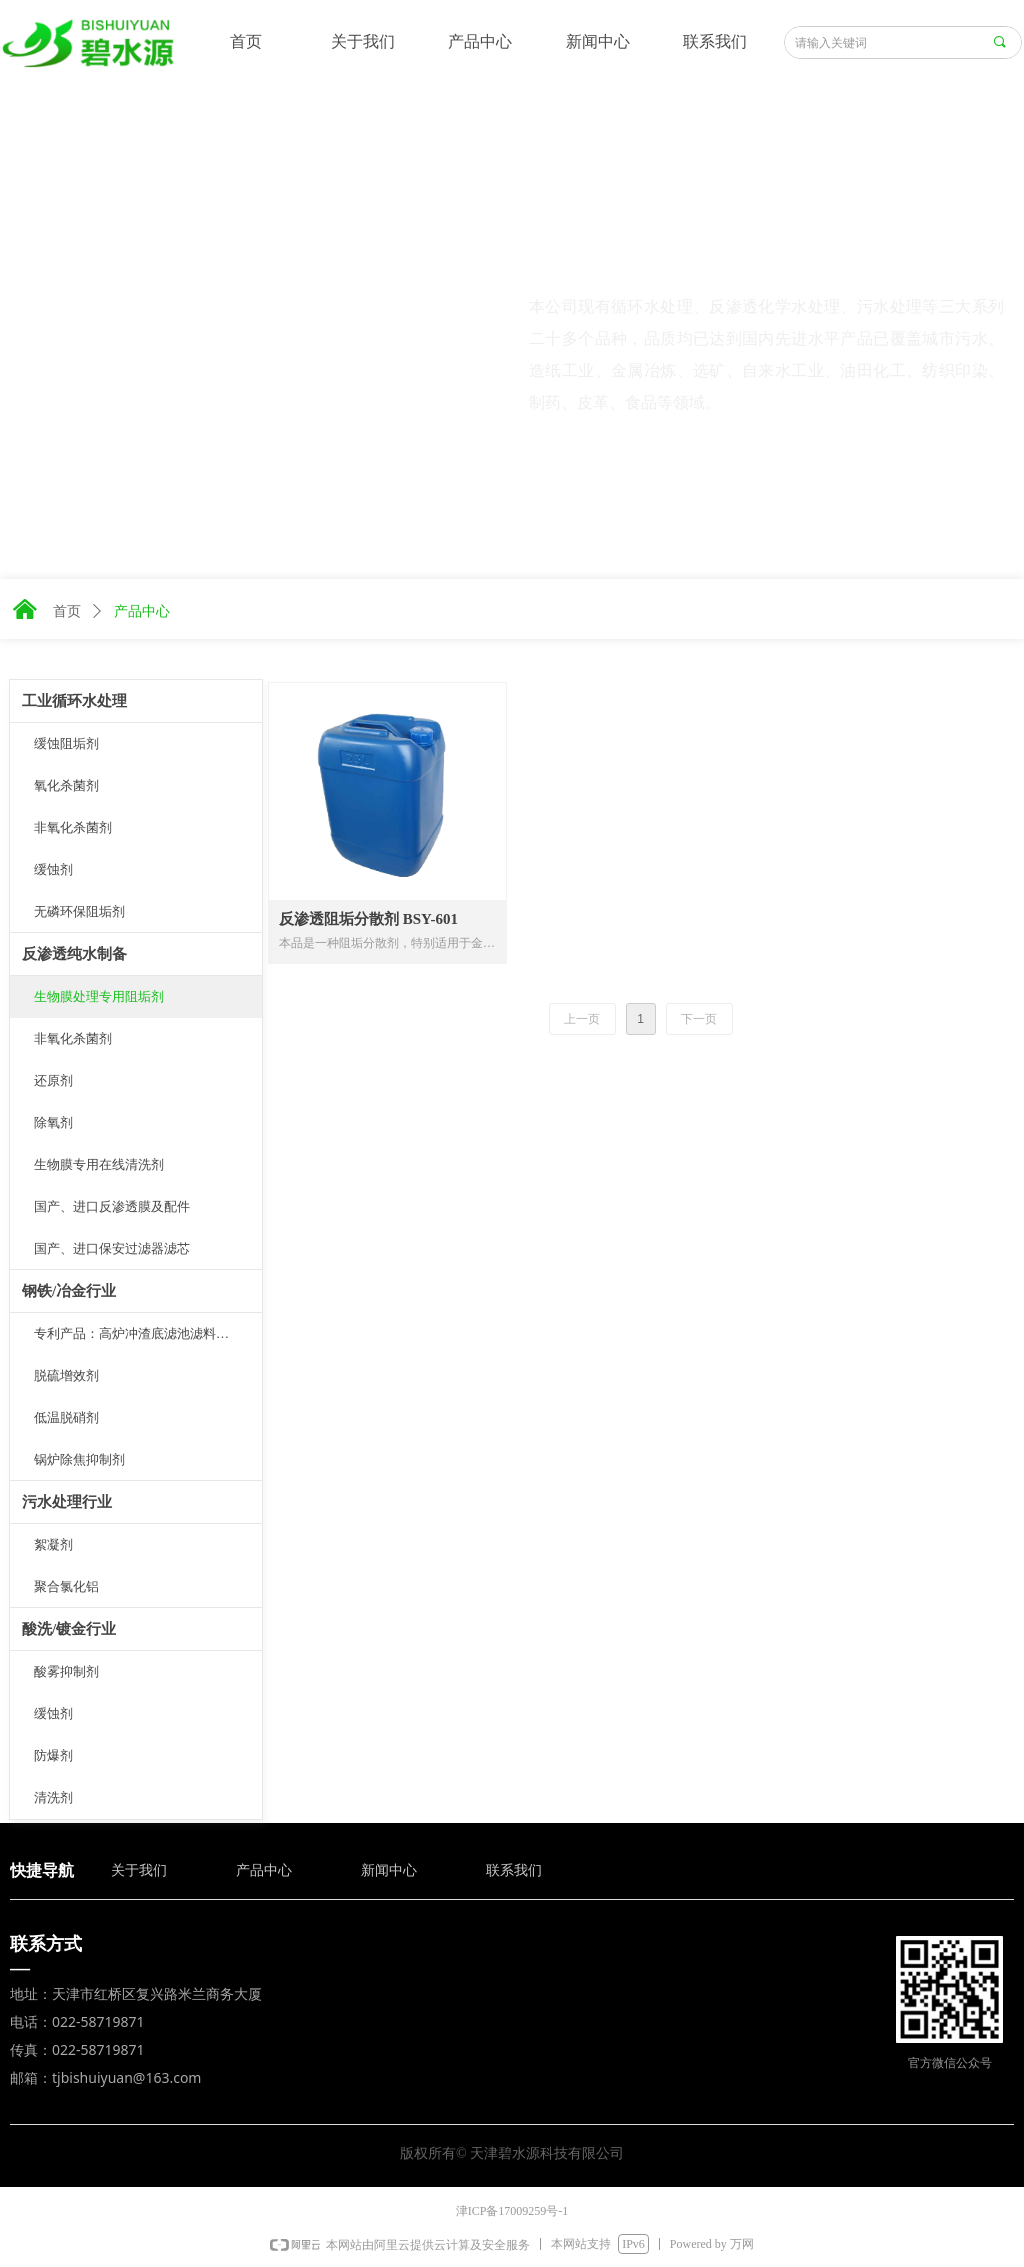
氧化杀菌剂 (66, 785)
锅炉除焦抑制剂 (79, 1459)
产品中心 (142, 611)
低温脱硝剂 (66, 1417)
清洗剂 (53, 1797)
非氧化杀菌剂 (73, 827)
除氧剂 (53, 1122)
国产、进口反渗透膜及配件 (112, 1206)
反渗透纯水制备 (74, 954)
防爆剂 (53, 1755)
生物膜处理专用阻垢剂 (99, 996)
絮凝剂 (53, 1544)
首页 (67, 611)
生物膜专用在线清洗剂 (99, 1164)
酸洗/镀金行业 (69, 1629)
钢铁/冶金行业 (69, 1291)
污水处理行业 (67, 1502)
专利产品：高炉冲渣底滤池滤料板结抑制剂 (148, 1333)
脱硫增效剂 (66, 1375)
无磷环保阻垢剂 (79, 911)
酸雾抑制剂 (66, 1671)
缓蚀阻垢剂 (66, 743)
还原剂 (53, 1080)
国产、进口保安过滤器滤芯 (112, 1248)
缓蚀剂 (53, 869)
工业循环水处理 (74, 701)
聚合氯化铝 (66, 1586)
